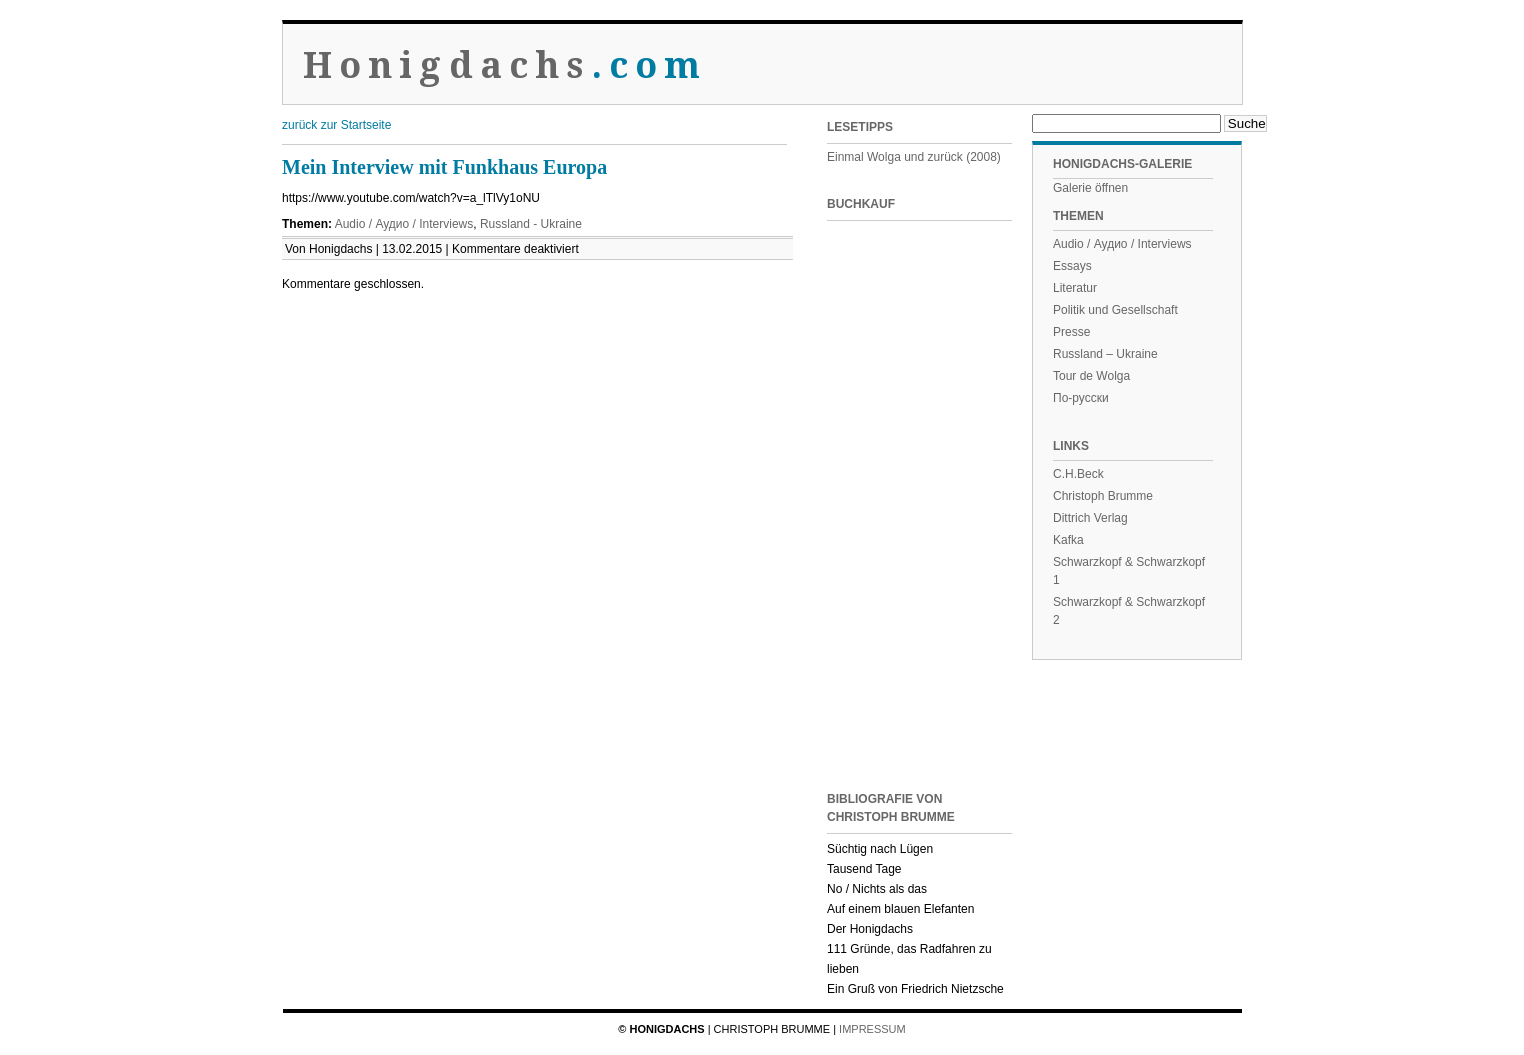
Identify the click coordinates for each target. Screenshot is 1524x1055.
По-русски (1081, 398)
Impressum (872, 1029)
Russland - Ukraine (531, 224)
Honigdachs (505, 65)
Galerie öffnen (1090, 188)
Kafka (1068, 540)
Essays (1072, 266)
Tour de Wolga (1091, 376)
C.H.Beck (1078, 474)
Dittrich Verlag (1090, 518)
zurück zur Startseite (336, 125)
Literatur (1075, 288)
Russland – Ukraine (1105, 354)
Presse (1071, 332)
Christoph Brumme (1103, 496)
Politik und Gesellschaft (1115, 310)
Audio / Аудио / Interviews (404, 224)
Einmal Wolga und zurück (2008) (914, 157)
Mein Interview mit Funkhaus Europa (444, 167)
